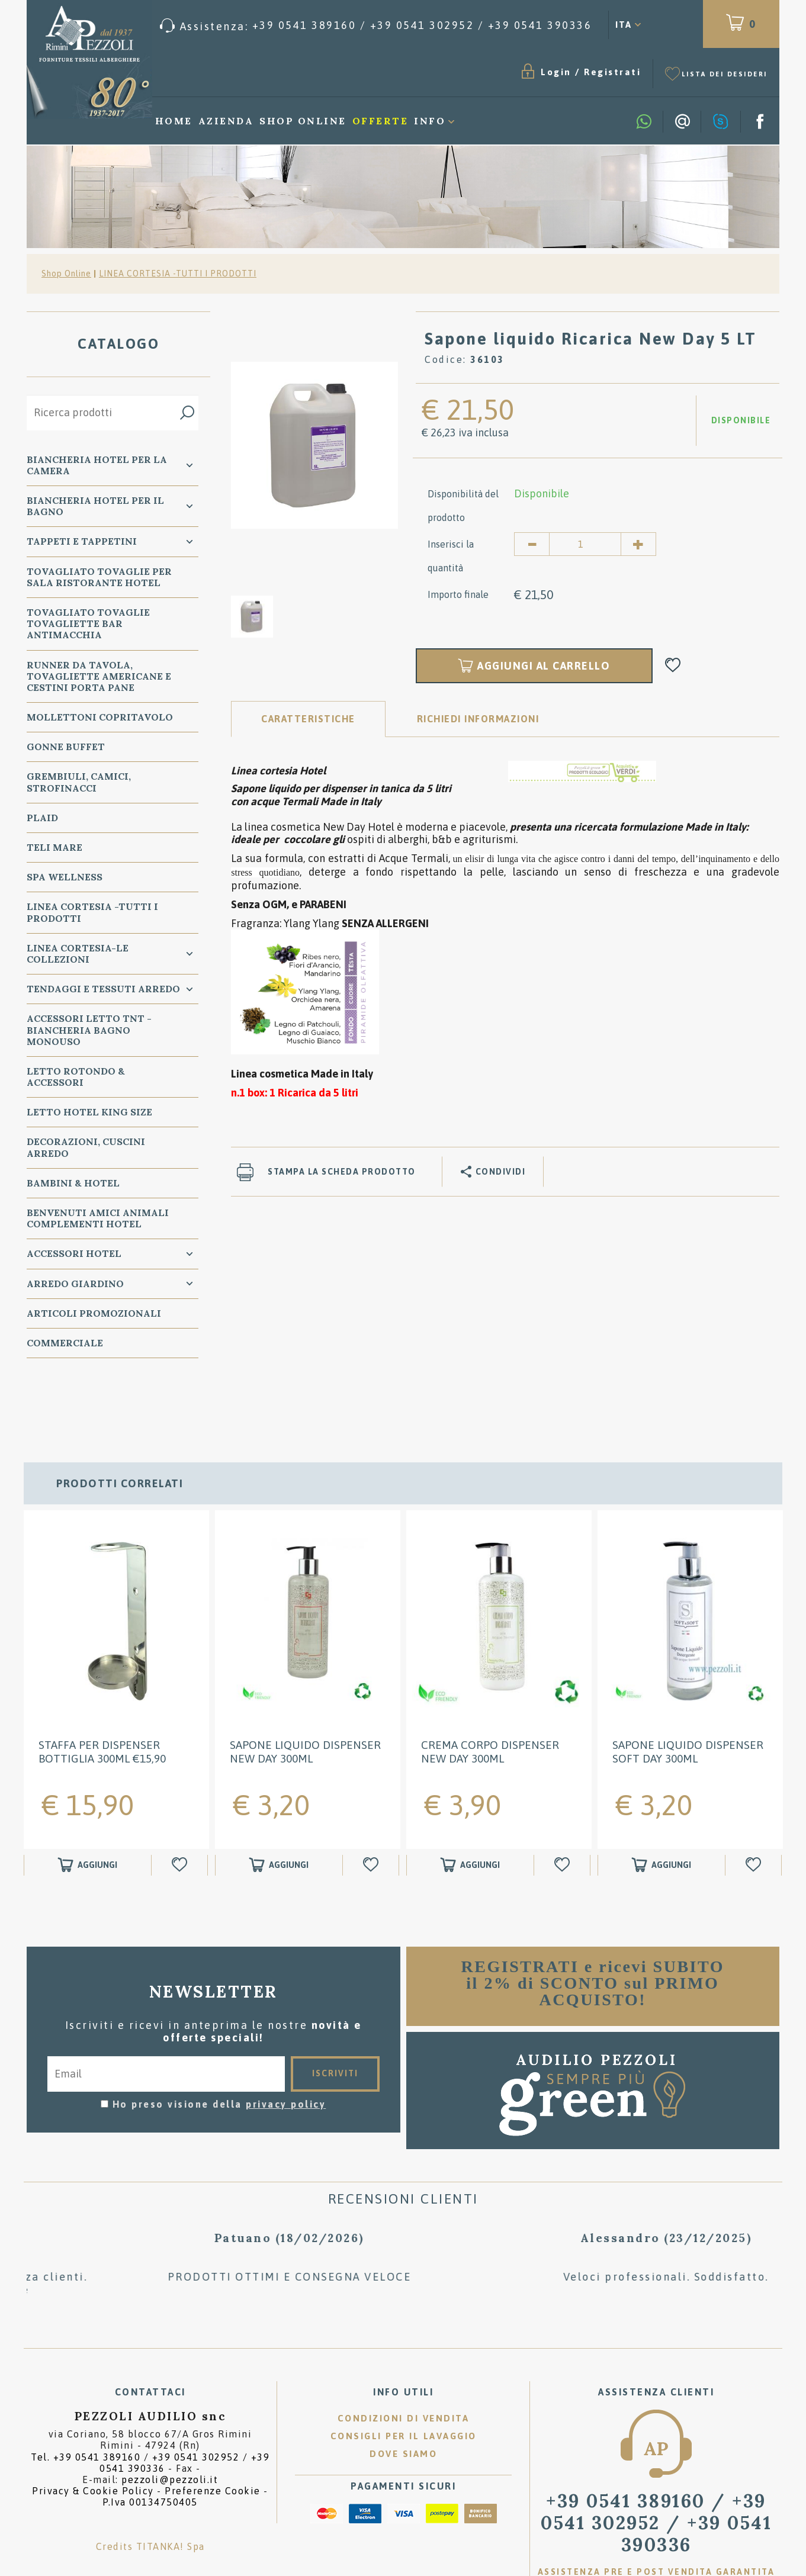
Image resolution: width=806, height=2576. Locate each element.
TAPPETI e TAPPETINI (82, 541)
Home (173, 121)
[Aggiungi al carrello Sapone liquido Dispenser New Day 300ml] (279, 1808)
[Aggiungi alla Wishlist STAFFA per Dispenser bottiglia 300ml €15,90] (181, 1808)
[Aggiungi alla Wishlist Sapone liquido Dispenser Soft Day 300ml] (755, 1808)
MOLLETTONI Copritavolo (100, 717)
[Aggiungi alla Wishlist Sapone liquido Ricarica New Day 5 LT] (673, 665)
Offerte (380, 121)
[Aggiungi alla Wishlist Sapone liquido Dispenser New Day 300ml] (372, 1808)
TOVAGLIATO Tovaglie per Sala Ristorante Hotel (99, 576)
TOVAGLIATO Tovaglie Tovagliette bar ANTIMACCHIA (88, 623)
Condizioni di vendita (404, 2361)
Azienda (226, 121)
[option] (314, 444)
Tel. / (150, 2406)
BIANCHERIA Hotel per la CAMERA (97, 465)
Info (429, 121)
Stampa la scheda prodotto (342, 1171)
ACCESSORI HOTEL (74, 1253)
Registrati (612, 72)
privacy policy (286, 2047)
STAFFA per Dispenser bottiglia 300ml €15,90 (102, 1695)
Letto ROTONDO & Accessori (76, 1076)
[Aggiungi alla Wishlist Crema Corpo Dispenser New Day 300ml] (563, 1808)
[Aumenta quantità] (638, 544)
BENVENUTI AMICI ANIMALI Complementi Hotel (98, 1218)
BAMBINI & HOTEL (73, 1183)
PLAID (42, 818)
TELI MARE (54, 847)
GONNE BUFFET (66, 746)
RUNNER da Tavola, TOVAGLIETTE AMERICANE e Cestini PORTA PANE (99, 676)
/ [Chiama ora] (656, 2466)
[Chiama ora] (376, 25)
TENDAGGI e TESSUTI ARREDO (103, 989)
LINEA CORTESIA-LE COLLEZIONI (78, 953)
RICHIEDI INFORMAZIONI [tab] (478, 718)
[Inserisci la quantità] (585, 544)
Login (556, 72)
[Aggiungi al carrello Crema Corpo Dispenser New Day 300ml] (470, 1808)
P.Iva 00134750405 (150, 2445)
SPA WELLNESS (64, 877)
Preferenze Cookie (213, 2434)
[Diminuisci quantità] (532, 544)
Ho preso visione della (219, 2047)
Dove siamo (403, 2397)
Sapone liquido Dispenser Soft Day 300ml (687, 1695)
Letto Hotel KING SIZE (89, 1112)
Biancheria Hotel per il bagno (95, 505)
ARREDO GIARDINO (75, 1283)
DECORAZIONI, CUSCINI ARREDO (86, 1147)
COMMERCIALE (65, 1343)
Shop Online (302, 121)
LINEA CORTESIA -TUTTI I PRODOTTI (177, 273)
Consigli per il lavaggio (403, 2379)
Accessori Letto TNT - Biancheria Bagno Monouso (89, 1029)
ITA (623, 25)
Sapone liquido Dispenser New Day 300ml (305, 1695)
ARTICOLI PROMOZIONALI (94, 1313)
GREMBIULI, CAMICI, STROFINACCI (79, 781)
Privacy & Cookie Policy (93, 2434)
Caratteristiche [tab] (308, 718)
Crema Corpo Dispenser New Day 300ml (490, 1695)
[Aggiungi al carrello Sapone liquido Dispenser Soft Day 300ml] (661, 1808)
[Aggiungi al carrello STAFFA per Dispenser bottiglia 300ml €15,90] (88, 1808)
